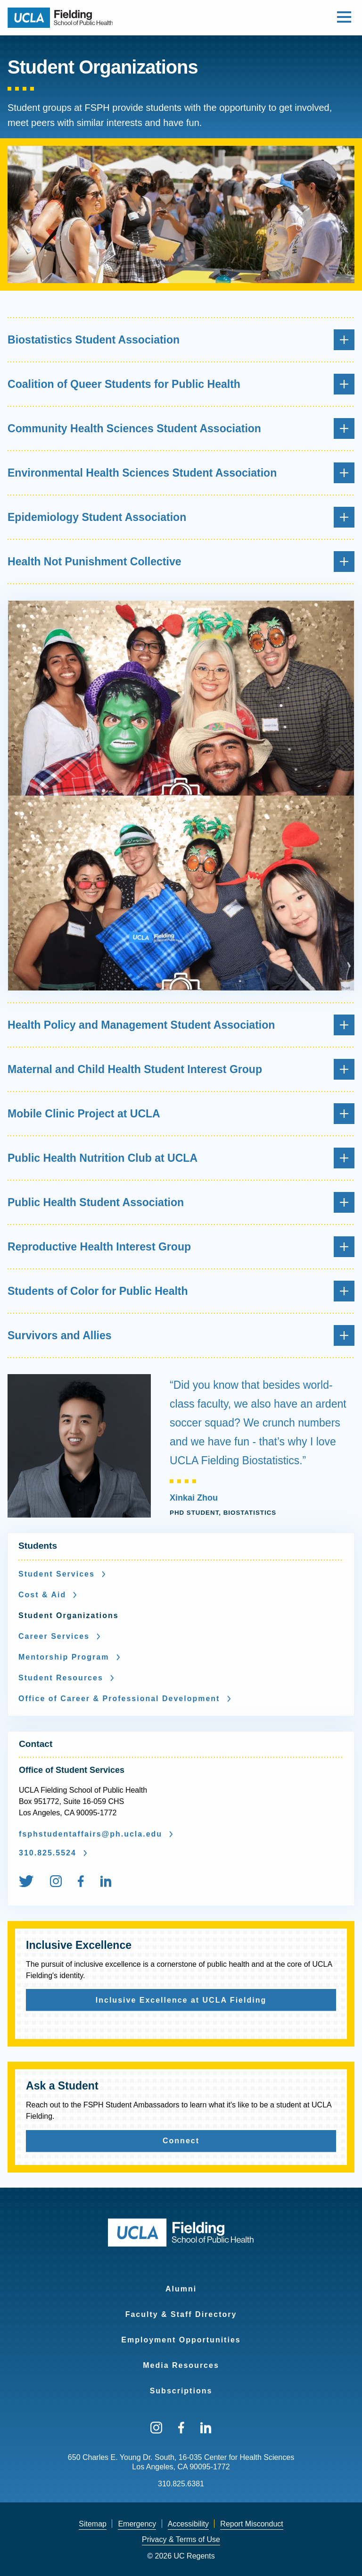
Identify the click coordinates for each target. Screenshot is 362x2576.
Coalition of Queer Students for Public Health (181, 384)
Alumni (181, 2289)
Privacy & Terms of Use (181, 2539)
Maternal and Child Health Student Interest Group (181, 1069)
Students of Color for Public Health (181, 1291)
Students (37, 1546)
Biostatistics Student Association (181, 339)
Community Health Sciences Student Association (181, 428)
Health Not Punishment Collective (181, 561)
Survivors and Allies (181, 1335)
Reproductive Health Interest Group (181, 1246)
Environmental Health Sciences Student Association (181, 472)
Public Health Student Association (181, 1202)
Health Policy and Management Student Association (181, 1025)
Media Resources (181, 2365)
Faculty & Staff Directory (181, 2314)
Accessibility (188, 2524)
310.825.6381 (181, 2484)
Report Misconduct (251, 2524)
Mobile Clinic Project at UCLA (181, 1113)
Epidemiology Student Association (181, 517)
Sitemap (93, 2524)
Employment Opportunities (180, 2340)
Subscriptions (181, 2391)
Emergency (137, 2524)
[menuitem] (33, 1882)
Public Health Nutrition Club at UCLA (181, 1158)
